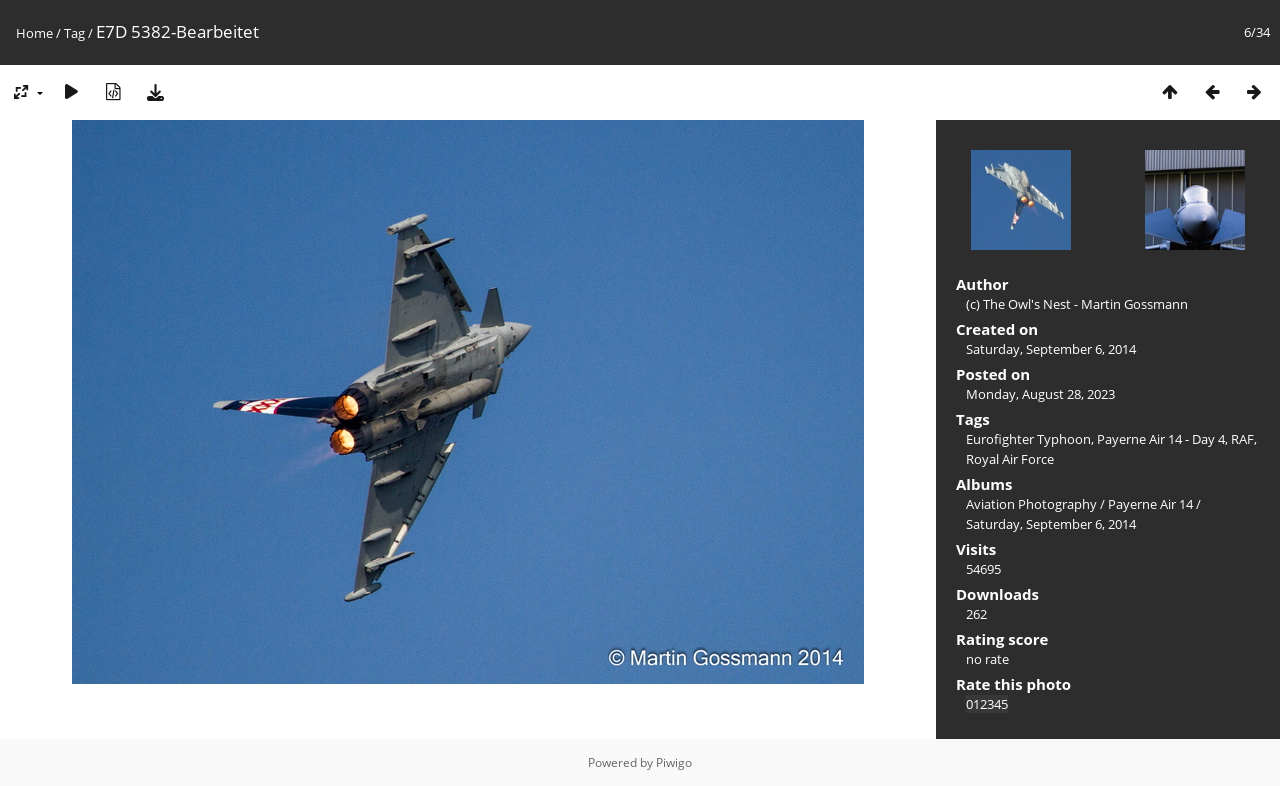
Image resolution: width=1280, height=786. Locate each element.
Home (34, 33)
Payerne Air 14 (1150, 504)
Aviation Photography (1031, 504)
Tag (74, 33)
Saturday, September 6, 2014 (1051, 349)
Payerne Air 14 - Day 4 (1161, 439)
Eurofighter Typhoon (1028, 439)
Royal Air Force (1010, 459)
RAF (1242, 439)
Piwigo (674, 762)
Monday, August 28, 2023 (1040, 394)
